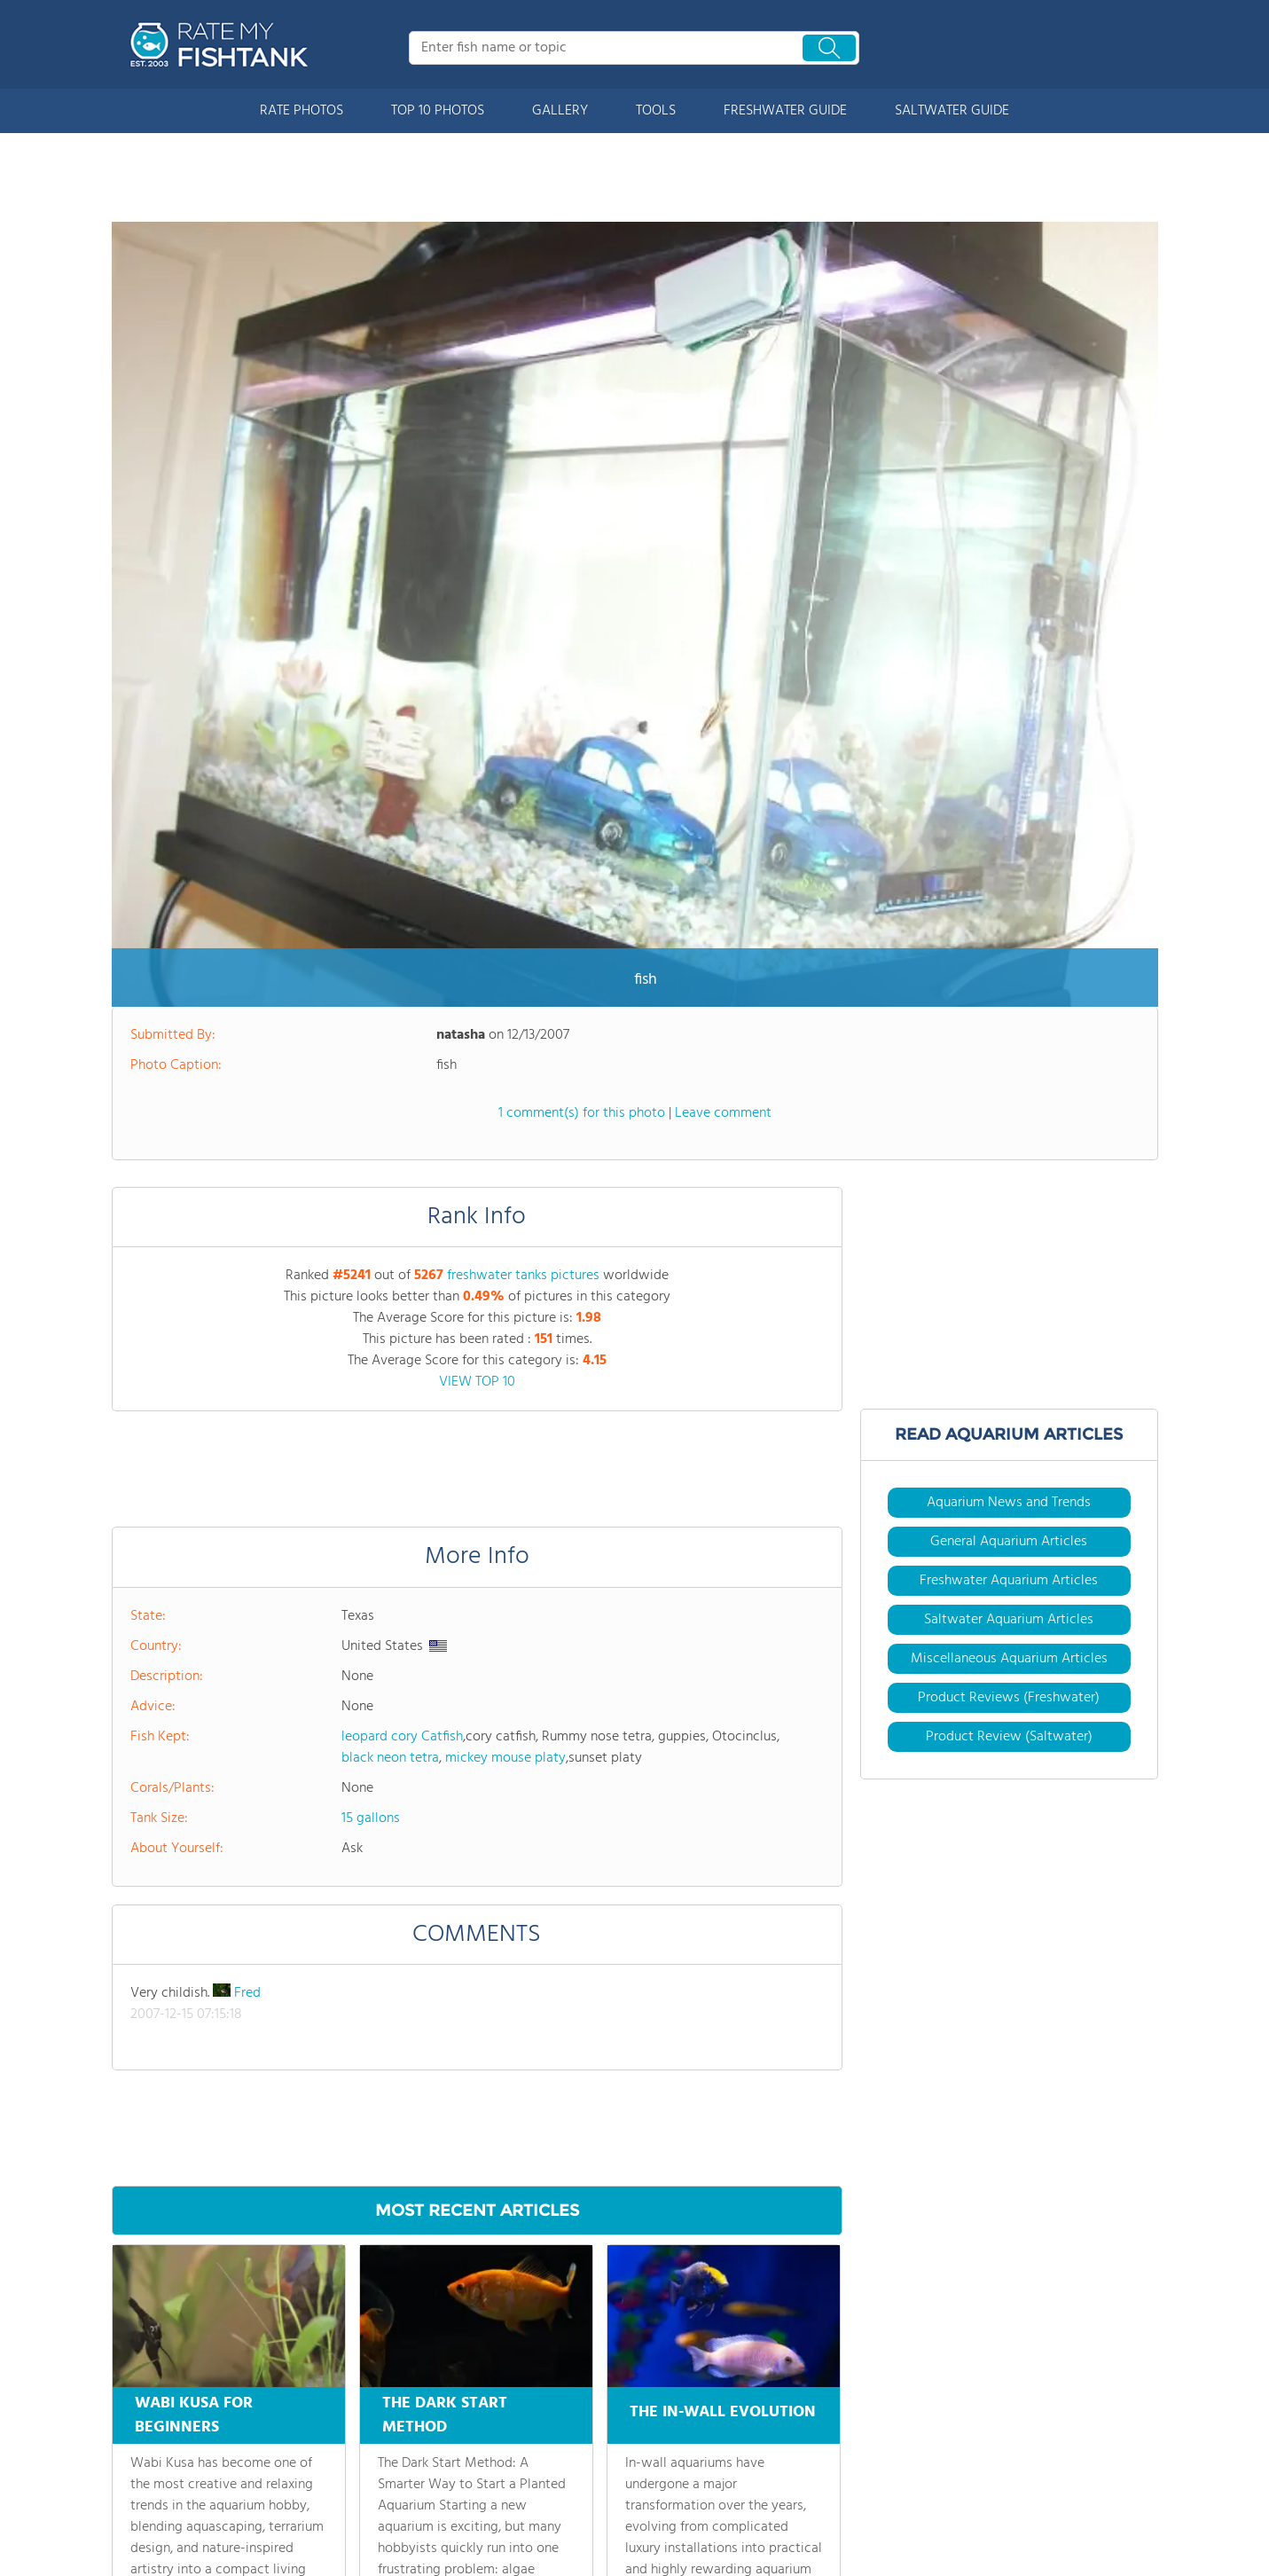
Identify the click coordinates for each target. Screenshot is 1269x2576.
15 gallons (370, 1544)
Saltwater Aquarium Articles (1008, 1345)
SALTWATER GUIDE (952, 110)
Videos (307, 2475)
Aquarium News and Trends (1009, 1228)
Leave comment (723, 839)
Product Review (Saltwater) (1009, 1462)
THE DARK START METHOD (444, 2141)
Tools (303, 2413)
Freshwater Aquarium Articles (1009, 1306)
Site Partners (501, 2444)
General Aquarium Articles (1008, 1267)
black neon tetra (390, 1484)
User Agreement (1006, 2537)
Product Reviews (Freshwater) (1009, 1423)
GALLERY (560, 110)
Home (128, 2413)
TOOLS (656, 110)
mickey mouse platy (505, 1484)
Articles (310, 2444)
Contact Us (497, 2475)
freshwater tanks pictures (523, 1001)
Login (481, 2538)
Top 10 (129, 2506)
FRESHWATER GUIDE (785, 110)
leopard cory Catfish (402, 1462)
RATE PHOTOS (301, 110)
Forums (486, 2413)
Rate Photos (145, 2475)
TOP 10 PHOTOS (437, 110)
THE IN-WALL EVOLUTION (723, 2136)
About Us (138, 2444)
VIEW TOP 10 (477, 1107)
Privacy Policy (1099, 2537)
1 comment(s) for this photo (581, 839)
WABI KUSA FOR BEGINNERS (194, 2141)
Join (477, 2506)
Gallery (131, 2538)
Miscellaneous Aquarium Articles (1009, 1384)
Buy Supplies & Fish (342, 2506)
